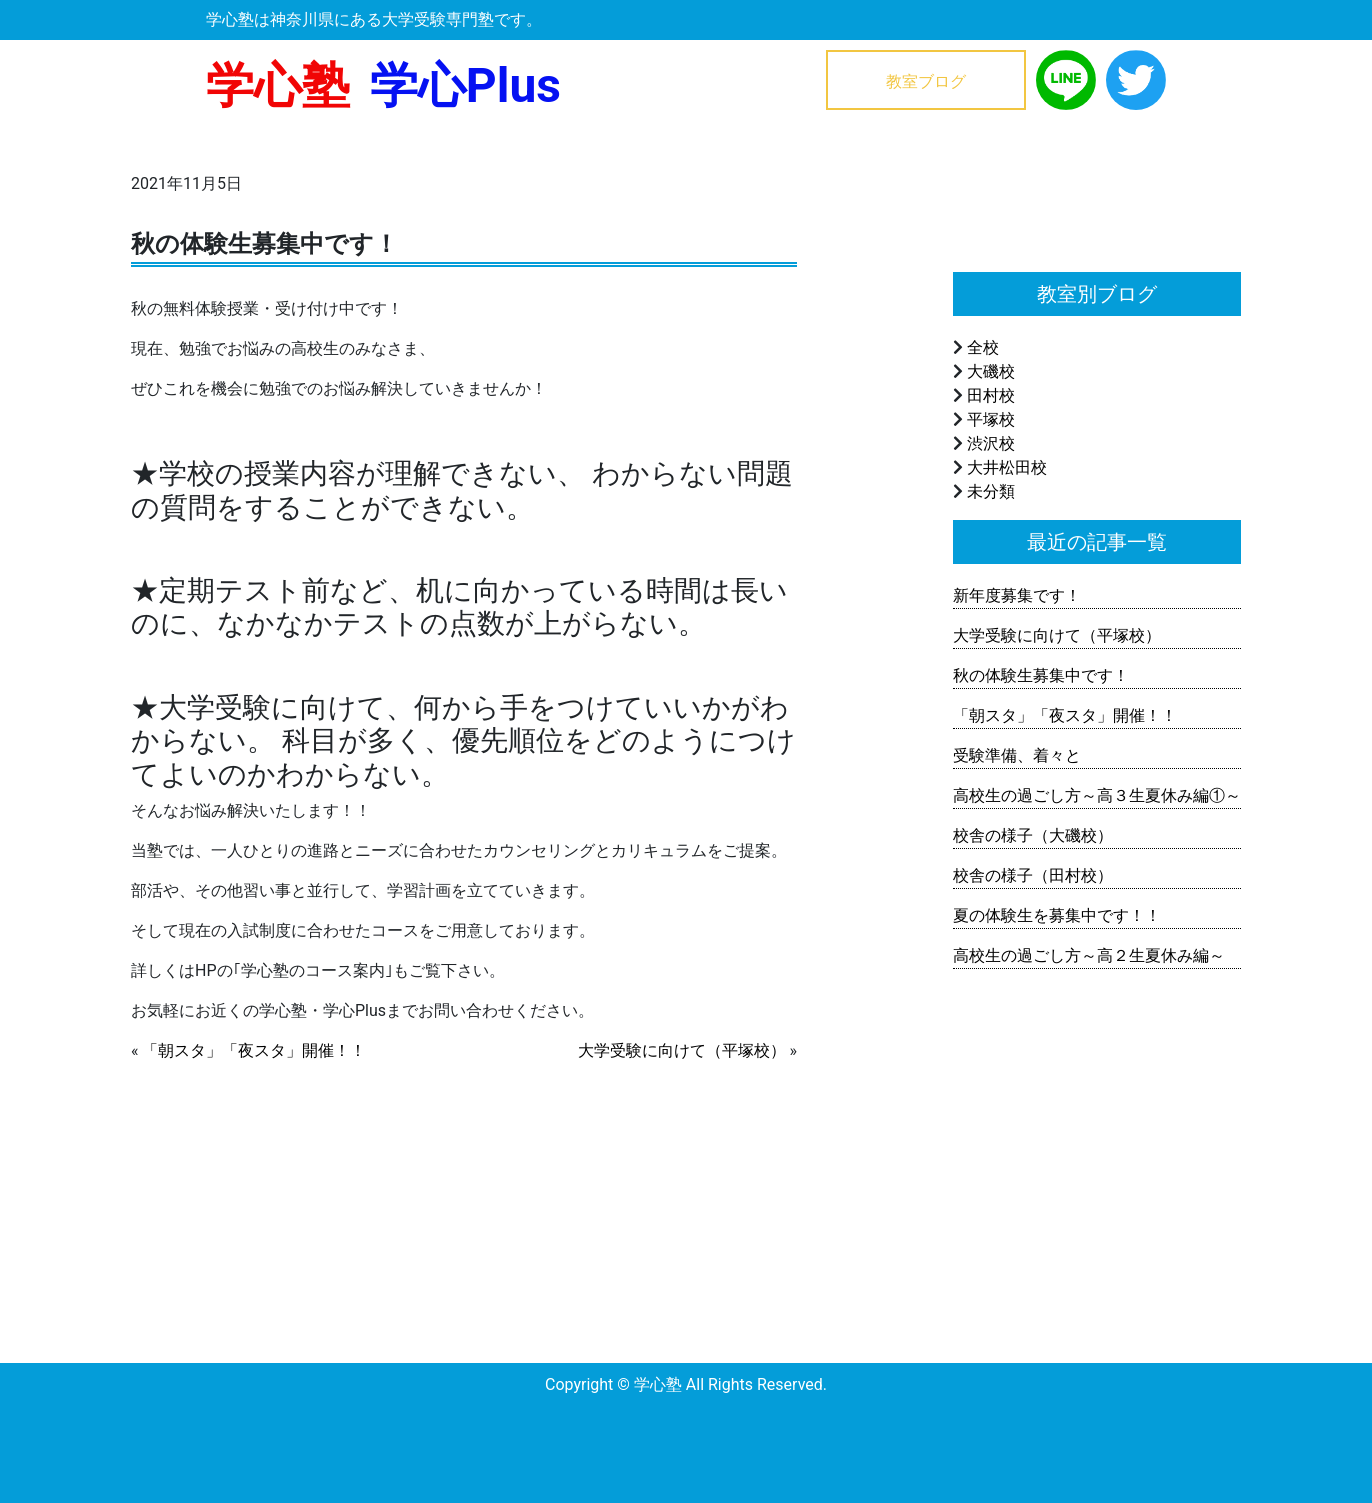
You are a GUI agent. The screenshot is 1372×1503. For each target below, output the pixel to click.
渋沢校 (991, 443)
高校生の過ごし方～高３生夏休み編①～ (1097, 795)
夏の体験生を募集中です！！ (1057, 915)
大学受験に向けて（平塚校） (682, 1050)
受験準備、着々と (1017, 755)
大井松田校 (1007, 467)
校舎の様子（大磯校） (1033, 835)
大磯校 (991, 371)
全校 (983, 347)
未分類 (991, 491)
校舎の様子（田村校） (1033, 875)
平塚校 (991, 419)
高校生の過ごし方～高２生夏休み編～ (1089, 955)
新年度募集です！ (1017, 595)
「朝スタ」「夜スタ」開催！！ (254, 1050)
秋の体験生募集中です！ (1041, 675)
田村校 (991, 395)
